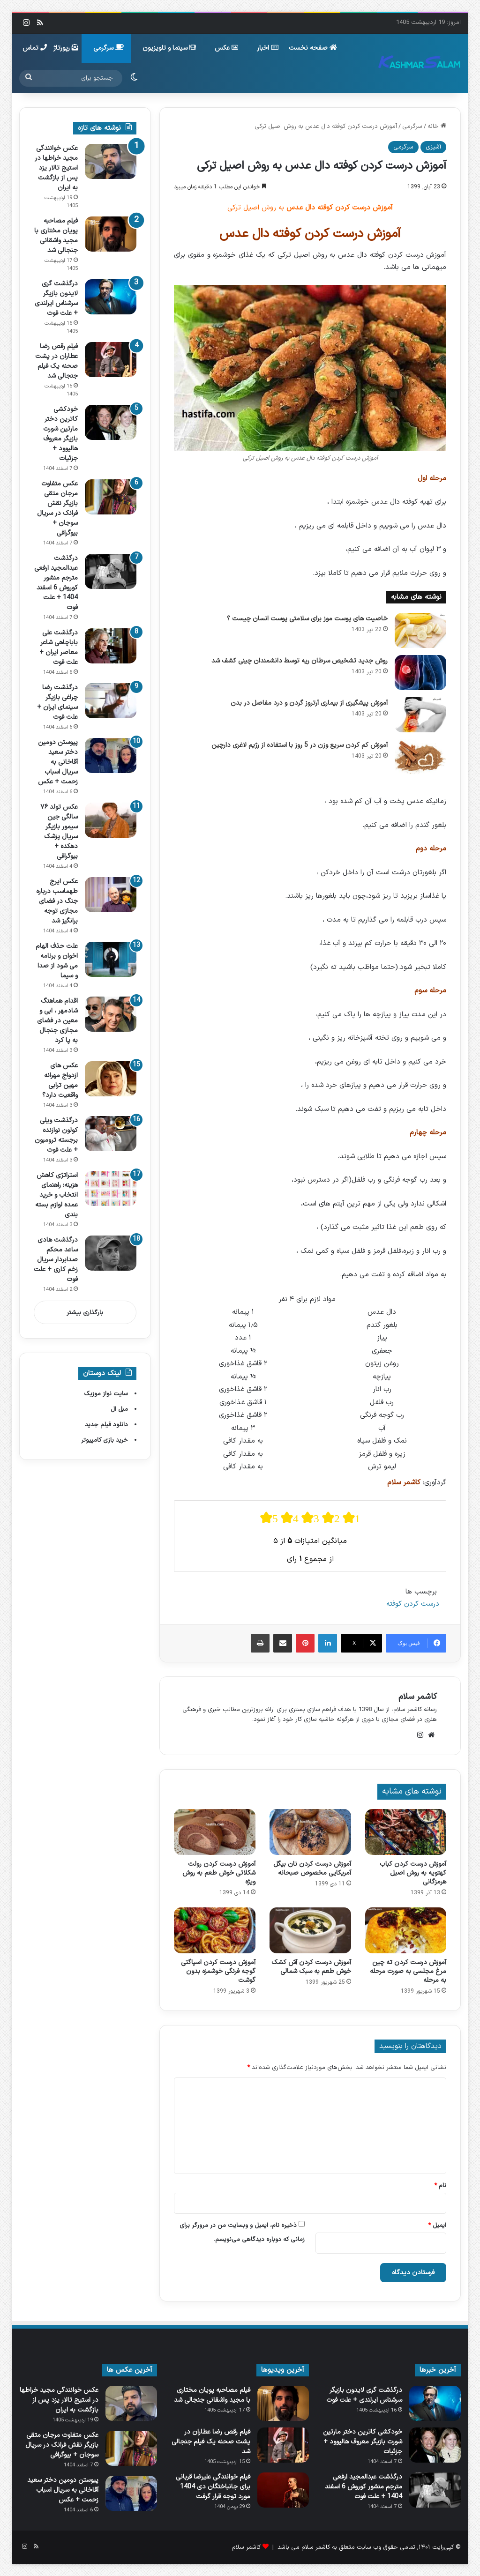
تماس (34, 48)
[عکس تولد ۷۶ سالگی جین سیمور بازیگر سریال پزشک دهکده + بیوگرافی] (110, 820)
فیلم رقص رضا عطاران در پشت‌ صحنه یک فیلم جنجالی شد (56, 361)
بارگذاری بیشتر (85, 1313)
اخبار (267, 48)
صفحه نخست (313, 48)
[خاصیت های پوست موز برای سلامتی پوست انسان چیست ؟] (420, 630)
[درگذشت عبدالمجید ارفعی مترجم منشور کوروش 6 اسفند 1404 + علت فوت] (110, 571)
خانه (437, 126)
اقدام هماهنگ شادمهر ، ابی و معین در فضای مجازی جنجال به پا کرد (57, 1020)
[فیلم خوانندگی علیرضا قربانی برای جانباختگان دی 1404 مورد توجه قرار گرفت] (283, 2490)
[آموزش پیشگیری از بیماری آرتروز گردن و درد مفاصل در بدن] (420, 714)
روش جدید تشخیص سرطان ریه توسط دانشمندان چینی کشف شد (299, 661)
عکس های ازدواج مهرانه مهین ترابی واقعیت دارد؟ (60, 1080)
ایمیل (437, 2225)
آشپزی (433, 147)
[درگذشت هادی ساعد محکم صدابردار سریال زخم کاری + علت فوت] (110, 1253)
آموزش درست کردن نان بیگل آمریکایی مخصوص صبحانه (312, 1868)
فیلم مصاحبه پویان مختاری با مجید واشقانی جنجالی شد (56, 235)
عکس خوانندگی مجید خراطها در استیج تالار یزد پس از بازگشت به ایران (56, 168)
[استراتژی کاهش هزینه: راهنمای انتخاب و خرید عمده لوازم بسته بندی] (110, 1188)
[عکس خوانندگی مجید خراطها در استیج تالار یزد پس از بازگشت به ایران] (110, 161)
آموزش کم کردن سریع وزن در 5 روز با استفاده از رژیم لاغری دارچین (299, 745)
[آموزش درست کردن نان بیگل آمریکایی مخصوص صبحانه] (310, 1832)
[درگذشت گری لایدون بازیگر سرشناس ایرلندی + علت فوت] (110, 296)
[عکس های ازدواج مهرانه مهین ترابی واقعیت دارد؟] (110, 1078)
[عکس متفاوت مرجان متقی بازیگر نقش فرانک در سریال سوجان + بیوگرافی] (110, 496)
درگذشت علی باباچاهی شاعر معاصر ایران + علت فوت (58, 647)
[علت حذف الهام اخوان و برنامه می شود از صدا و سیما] (110, 959)
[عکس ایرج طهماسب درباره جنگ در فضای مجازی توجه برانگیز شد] (110, 894)
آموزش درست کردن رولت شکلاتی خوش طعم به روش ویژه (218, 1873)
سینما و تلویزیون (169, 48)
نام (440, 2185)
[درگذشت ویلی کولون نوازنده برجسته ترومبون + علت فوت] (110, 1133)
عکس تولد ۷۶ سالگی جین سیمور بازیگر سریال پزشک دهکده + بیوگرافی (59, 831)
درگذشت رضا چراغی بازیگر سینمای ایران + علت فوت (57, 702)
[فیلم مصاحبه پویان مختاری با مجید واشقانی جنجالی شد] (110, 234)
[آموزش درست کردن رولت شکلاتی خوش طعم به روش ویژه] (214, 1832)
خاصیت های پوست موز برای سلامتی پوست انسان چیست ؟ (307, 619)
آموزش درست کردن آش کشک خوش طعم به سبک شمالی (311, 1967)
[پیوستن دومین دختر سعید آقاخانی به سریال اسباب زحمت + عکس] (110, 755)
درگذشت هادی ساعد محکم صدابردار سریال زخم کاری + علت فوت (56, 1259)
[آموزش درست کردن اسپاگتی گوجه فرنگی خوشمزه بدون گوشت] (214, 1930)
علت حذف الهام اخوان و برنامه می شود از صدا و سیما (57, 961)
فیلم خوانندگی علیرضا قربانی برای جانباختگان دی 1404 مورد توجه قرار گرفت (213, 2487)
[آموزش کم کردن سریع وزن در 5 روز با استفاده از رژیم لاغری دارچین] (420, 756)
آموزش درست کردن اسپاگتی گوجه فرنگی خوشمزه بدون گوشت (218, 1971)
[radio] (269, 1518)
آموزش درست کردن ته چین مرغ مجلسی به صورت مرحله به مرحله (408, 1971)
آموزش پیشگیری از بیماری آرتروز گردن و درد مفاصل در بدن (309, 703)
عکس (226, 48)
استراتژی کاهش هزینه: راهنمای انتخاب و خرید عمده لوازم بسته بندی (56, 1195)
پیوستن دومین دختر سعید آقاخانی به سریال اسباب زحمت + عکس (58, 762)
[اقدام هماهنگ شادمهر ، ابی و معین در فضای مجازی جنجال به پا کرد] (110, 1014)
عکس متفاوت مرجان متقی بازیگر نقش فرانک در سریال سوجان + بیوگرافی (57, 508)
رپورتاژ (65, 48)
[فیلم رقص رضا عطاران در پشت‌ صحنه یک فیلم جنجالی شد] (110, 359)
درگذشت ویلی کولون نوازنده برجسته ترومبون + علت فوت (56, 1135)
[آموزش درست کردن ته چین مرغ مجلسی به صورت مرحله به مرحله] (406, 1930)
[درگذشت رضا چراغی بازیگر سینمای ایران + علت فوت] (110, 700)
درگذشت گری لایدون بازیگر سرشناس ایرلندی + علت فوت (56, 298)
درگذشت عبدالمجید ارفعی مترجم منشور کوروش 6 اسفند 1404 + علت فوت (56, 582)
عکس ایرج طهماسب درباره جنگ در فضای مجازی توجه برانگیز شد (57, 901)
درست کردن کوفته (412, 1604)
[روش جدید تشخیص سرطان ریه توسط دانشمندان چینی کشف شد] (420, 672)
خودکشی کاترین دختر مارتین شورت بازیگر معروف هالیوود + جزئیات (60, 433)
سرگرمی (108, 48)
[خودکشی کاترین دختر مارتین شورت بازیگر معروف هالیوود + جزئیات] (110, 422)
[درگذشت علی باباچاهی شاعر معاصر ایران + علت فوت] (110, 645)
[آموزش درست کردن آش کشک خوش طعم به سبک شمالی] (310, 1930)
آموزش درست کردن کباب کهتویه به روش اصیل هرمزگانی (413, 1873)
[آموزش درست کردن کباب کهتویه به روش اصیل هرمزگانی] (406, 1832)
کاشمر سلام (417, 1696)
